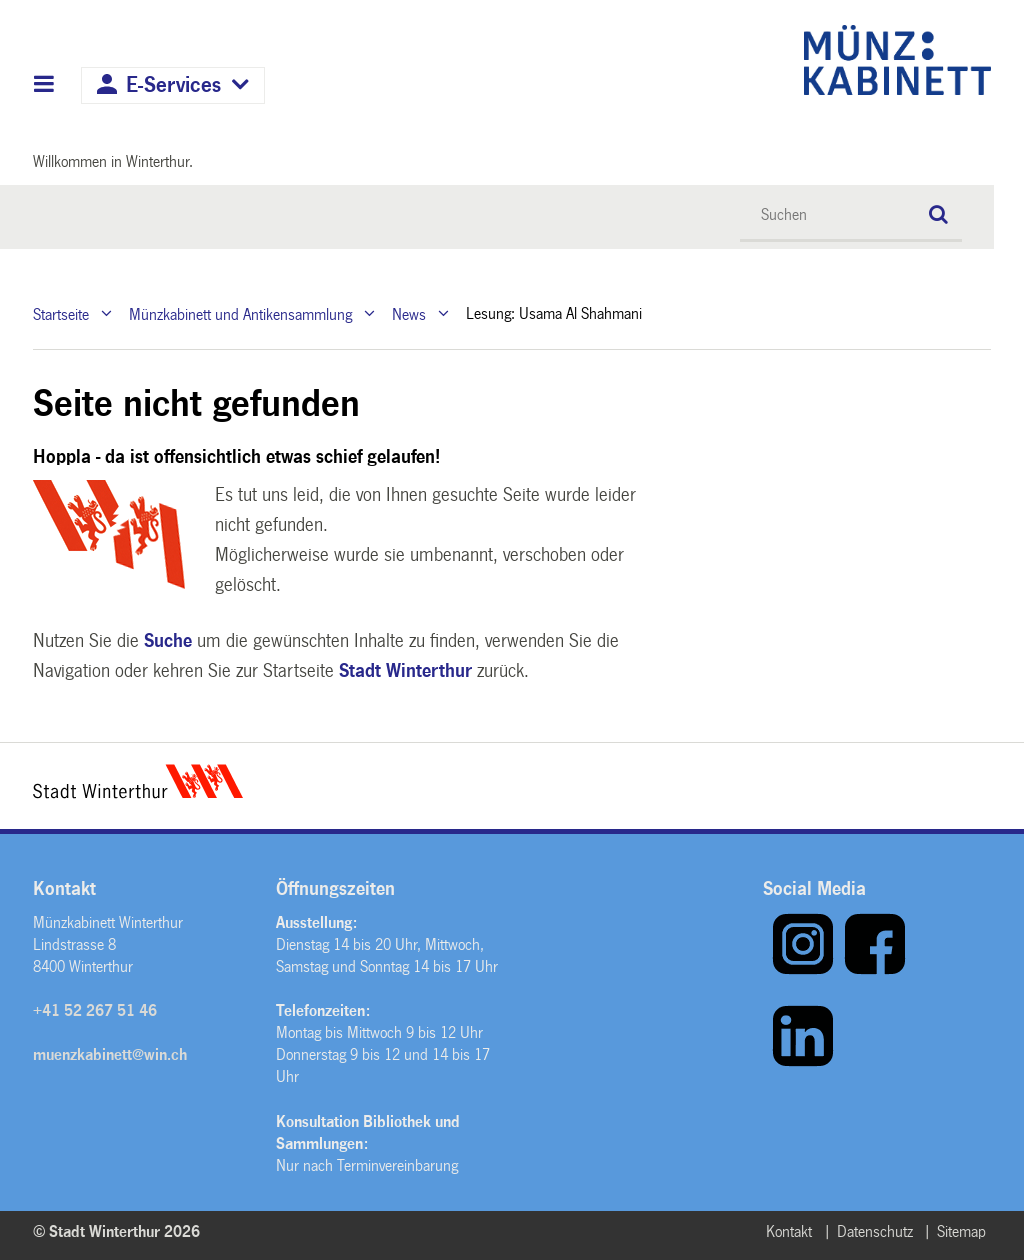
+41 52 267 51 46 (95, 1010)
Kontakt (789, 1231)
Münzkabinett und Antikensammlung (240, 313)
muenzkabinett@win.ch (110, 1054)
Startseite (61, 313)
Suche (168, 641)
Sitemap (961, 1231)
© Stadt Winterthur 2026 (116, 1231)
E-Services (173, 85)
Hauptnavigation (44, 86)
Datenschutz (875, 1231)
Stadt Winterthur (405, 671)
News (409, 313)
